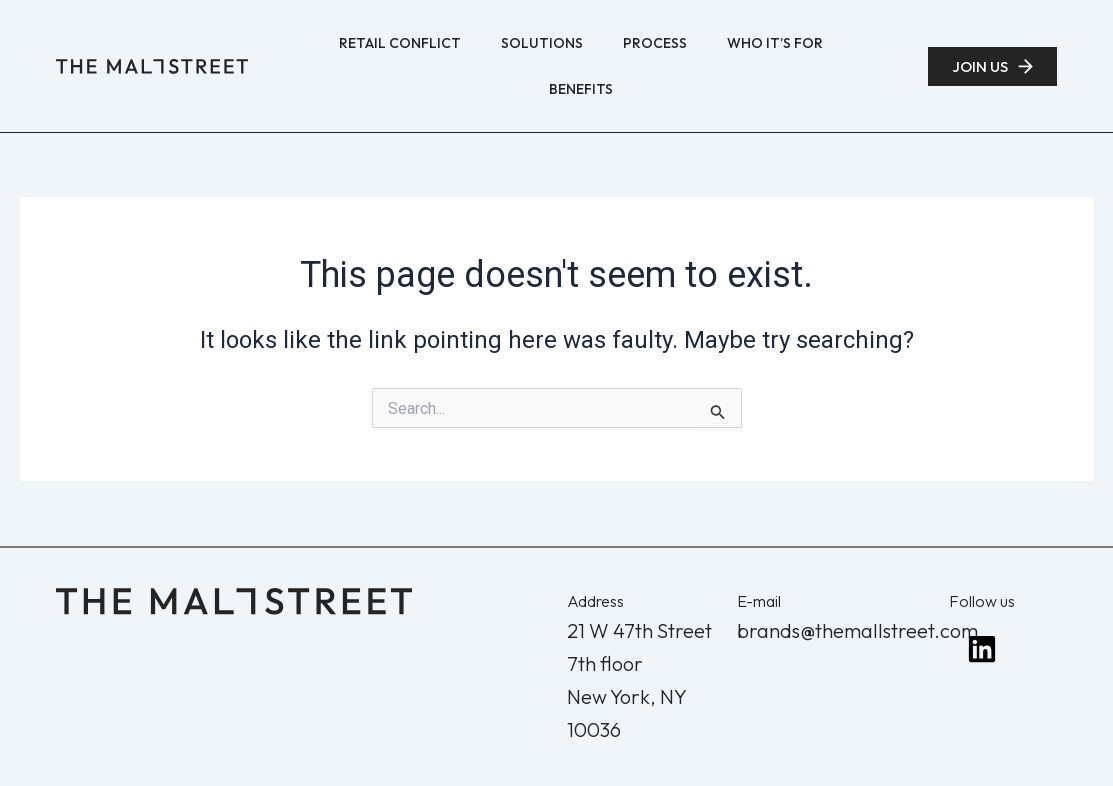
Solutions (542, 43)
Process (655, 43)
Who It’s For (775, 43)
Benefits (581, 89)
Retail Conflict (400, 43)
